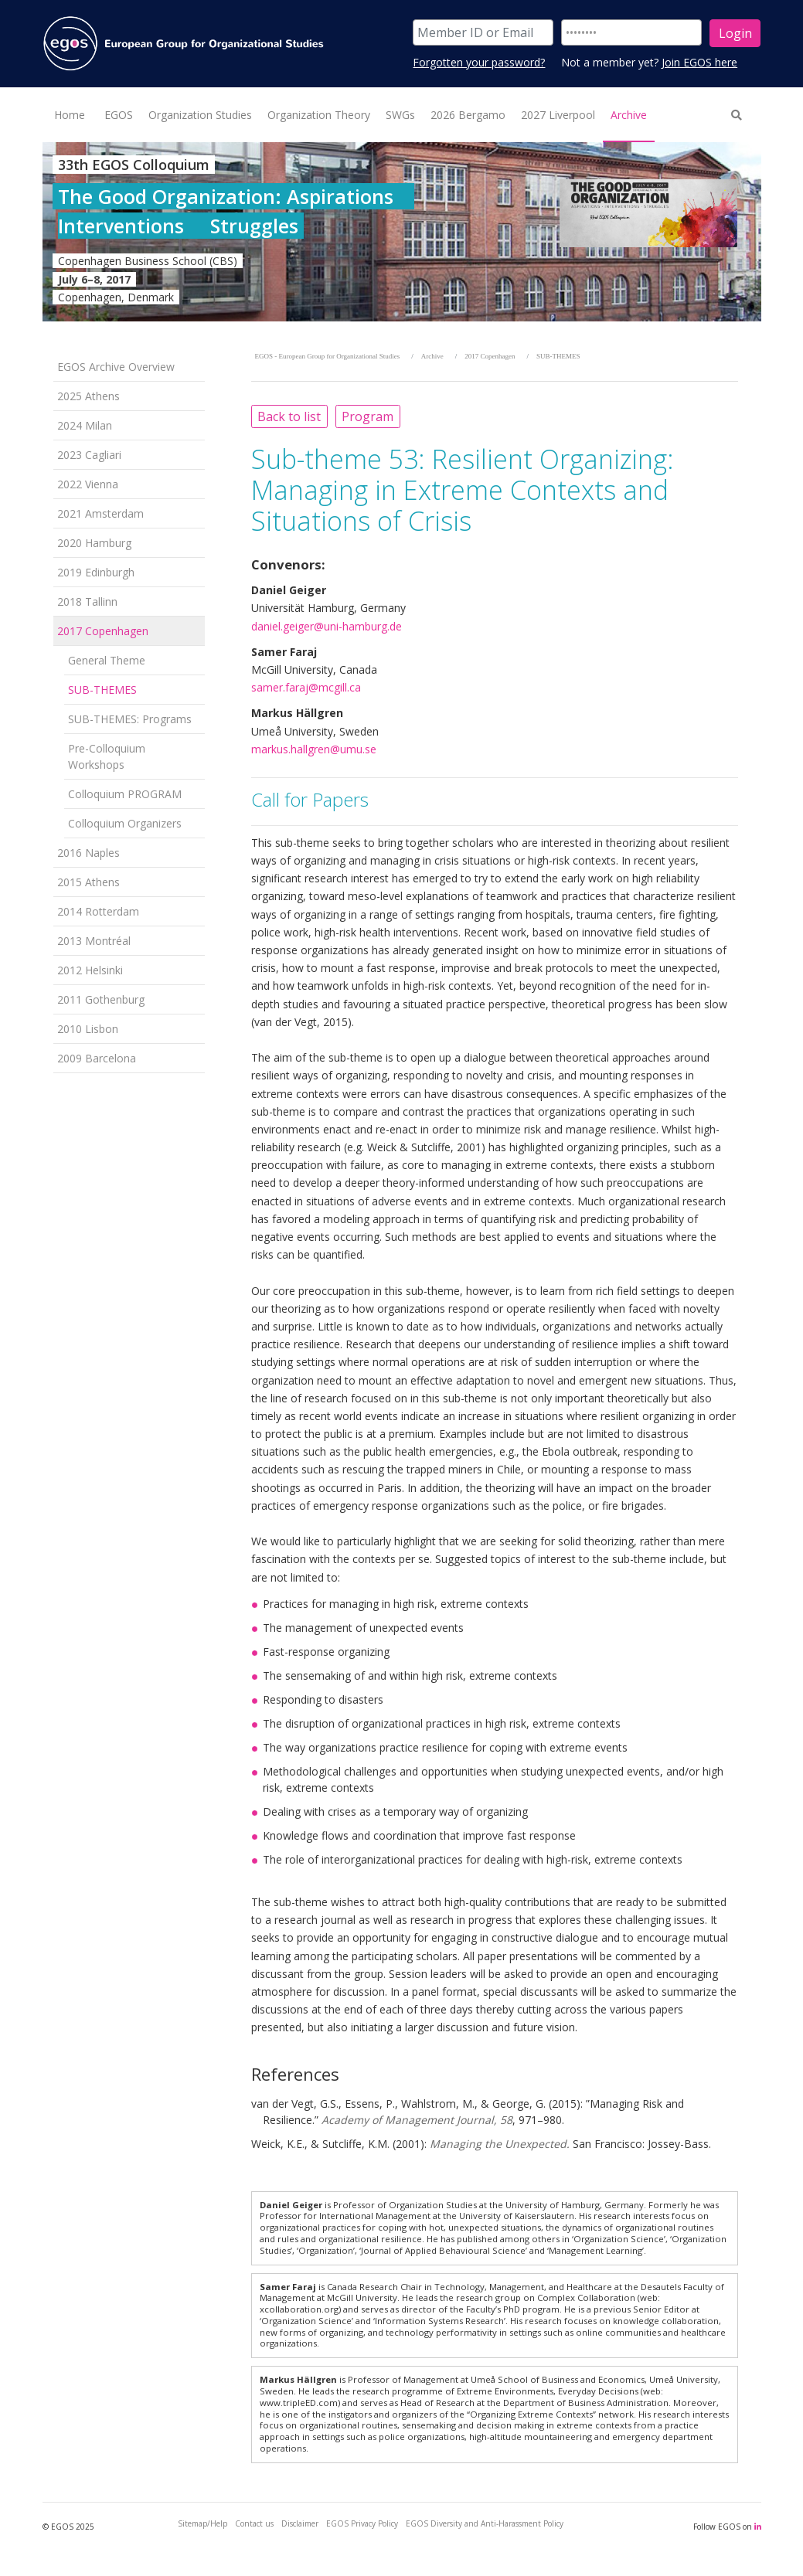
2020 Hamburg (94, 542)
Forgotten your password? (479, 62)
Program (367, 416)
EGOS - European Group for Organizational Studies (327, 356)
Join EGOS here (699, 62)
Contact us (254, 2523)
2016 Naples (88, 852)
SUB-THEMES (102, 689)
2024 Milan (84, 425)
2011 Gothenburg (101, 999)
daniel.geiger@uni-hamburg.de (326, 626)
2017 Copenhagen (102, 631)
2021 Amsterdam (100, 513)
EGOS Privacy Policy (362, 2523)
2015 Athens (88, 882)
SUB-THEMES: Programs (130, 719)
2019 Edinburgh (95, 572)
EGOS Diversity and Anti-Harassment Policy (484, 2523)
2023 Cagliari (89, 454)
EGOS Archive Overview (116, 366)
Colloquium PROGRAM (125, 794)
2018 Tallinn (87, 601)
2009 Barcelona (96, 1058)
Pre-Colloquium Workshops (106, 756)
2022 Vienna (87, 484)
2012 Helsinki (90, 970)
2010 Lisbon (87, 1028)
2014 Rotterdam (98, 911)
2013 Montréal (94, 940)
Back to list (289, 416)
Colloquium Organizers (125, 823)
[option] (402, 232)
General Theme (106, 660)
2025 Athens (88, 396)
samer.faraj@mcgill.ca (306, 687)
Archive (432, 356)
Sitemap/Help (202, 2523)
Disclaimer (299, 2523)
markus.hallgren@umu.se (313, 749)
